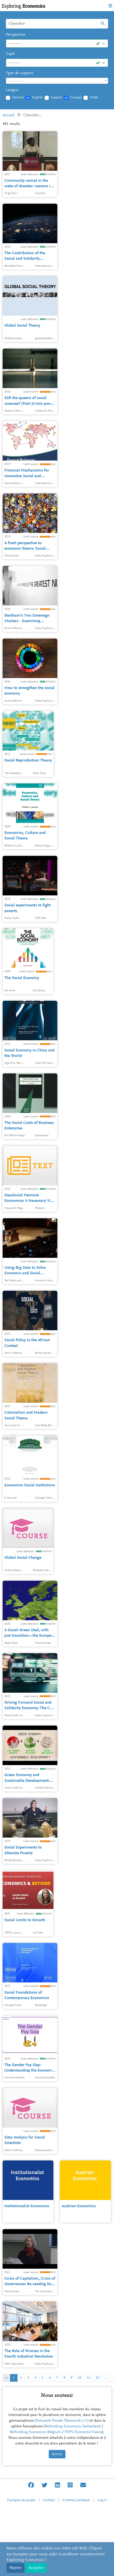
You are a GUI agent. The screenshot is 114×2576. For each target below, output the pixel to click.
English (37, 97)
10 (79, 2446)
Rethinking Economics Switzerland (73, 2495)
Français (76, 97)
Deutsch (18, 97)
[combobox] (57, 81)
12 (97, 2446)
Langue (12, 90)
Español (56, 97)
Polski (94, 97)
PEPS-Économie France (83, 2501)
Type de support (19, 73)
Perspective (15, 35)
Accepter (36, 2568)
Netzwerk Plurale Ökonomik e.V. (62, 2489)
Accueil (9, 115)
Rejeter (15, 2568)
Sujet (10, 54)
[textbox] (57, 81)
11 (88, 2446)
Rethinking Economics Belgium (35, 2501)
